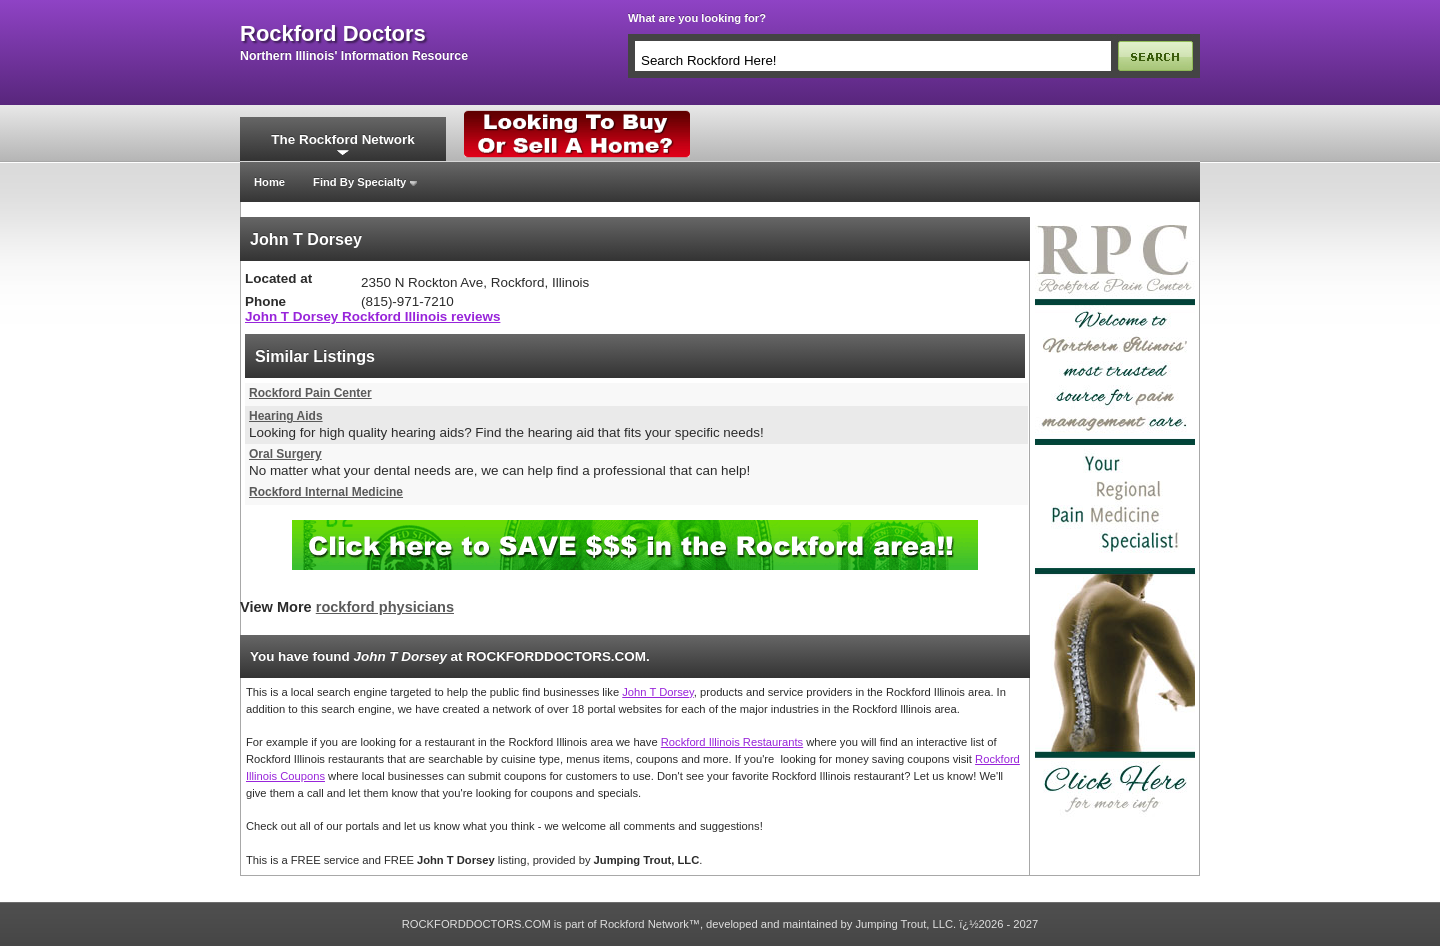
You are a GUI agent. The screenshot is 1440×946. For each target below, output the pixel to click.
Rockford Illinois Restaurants (732, 742)
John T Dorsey (658, 692)
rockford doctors (333, 34)
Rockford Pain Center (310, 393)
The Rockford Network (342, 139)
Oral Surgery (285, 454)
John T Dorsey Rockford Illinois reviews (372, 316)
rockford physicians (385, 607)
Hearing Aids (286, 416)
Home (269, 182)
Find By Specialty (359, 182)
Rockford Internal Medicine (326, 492)
